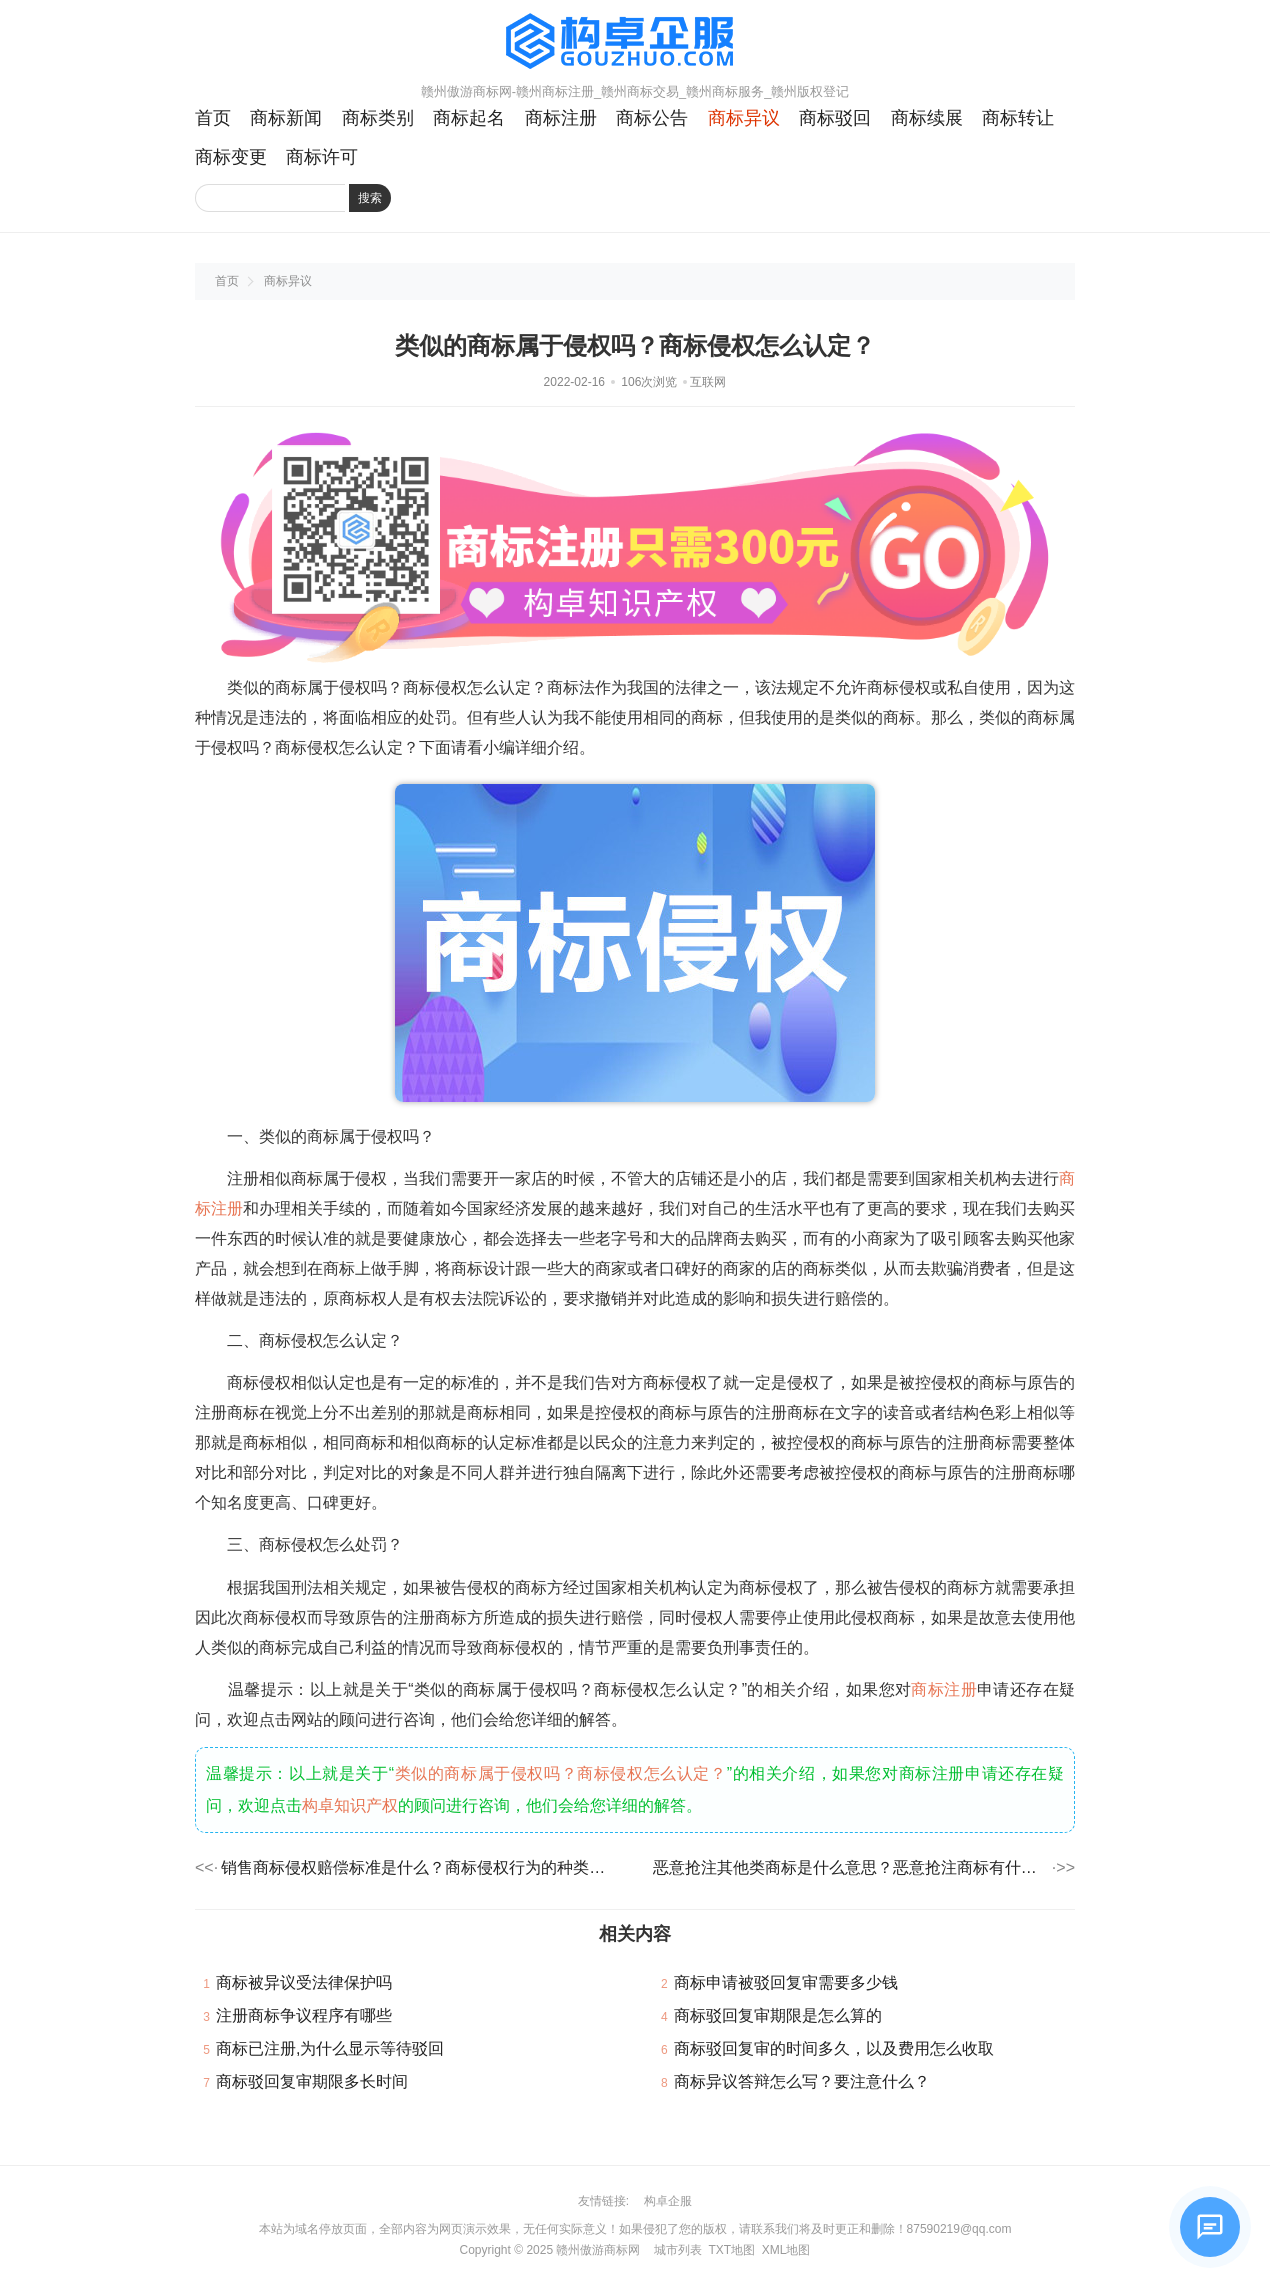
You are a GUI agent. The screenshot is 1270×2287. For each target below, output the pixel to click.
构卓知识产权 (350, 1805)
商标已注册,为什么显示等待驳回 (330, 2048)
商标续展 (927, 118)
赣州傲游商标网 (598, 2250)
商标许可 (322, 157)
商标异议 (744, 118)
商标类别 (378, 118)
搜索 (370, 198)
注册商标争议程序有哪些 (304, 2015)
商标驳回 (835, 118)
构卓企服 (668, 2201)
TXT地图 (731, 2250)
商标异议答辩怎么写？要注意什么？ (802, 2081)
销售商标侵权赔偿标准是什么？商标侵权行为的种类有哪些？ (419, 1867)
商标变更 (231, 157)
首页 (213, 118)
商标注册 (561, 118)
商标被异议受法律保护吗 (304, 1982)
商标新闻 (286, 118)
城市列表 (678, 2250)
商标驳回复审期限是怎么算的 (778, 2015)
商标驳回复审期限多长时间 (312, 2081)
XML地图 (786, 2250)
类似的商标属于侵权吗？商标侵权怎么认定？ (560, 1773)
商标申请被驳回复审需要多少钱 (786, 1982)
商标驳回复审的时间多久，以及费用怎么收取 (834, 2048)
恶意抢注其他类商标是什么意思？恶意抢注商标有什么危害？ (851, 1867)
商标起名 (469, 118)
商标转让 (1018, 118)
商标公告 (652, 118)
